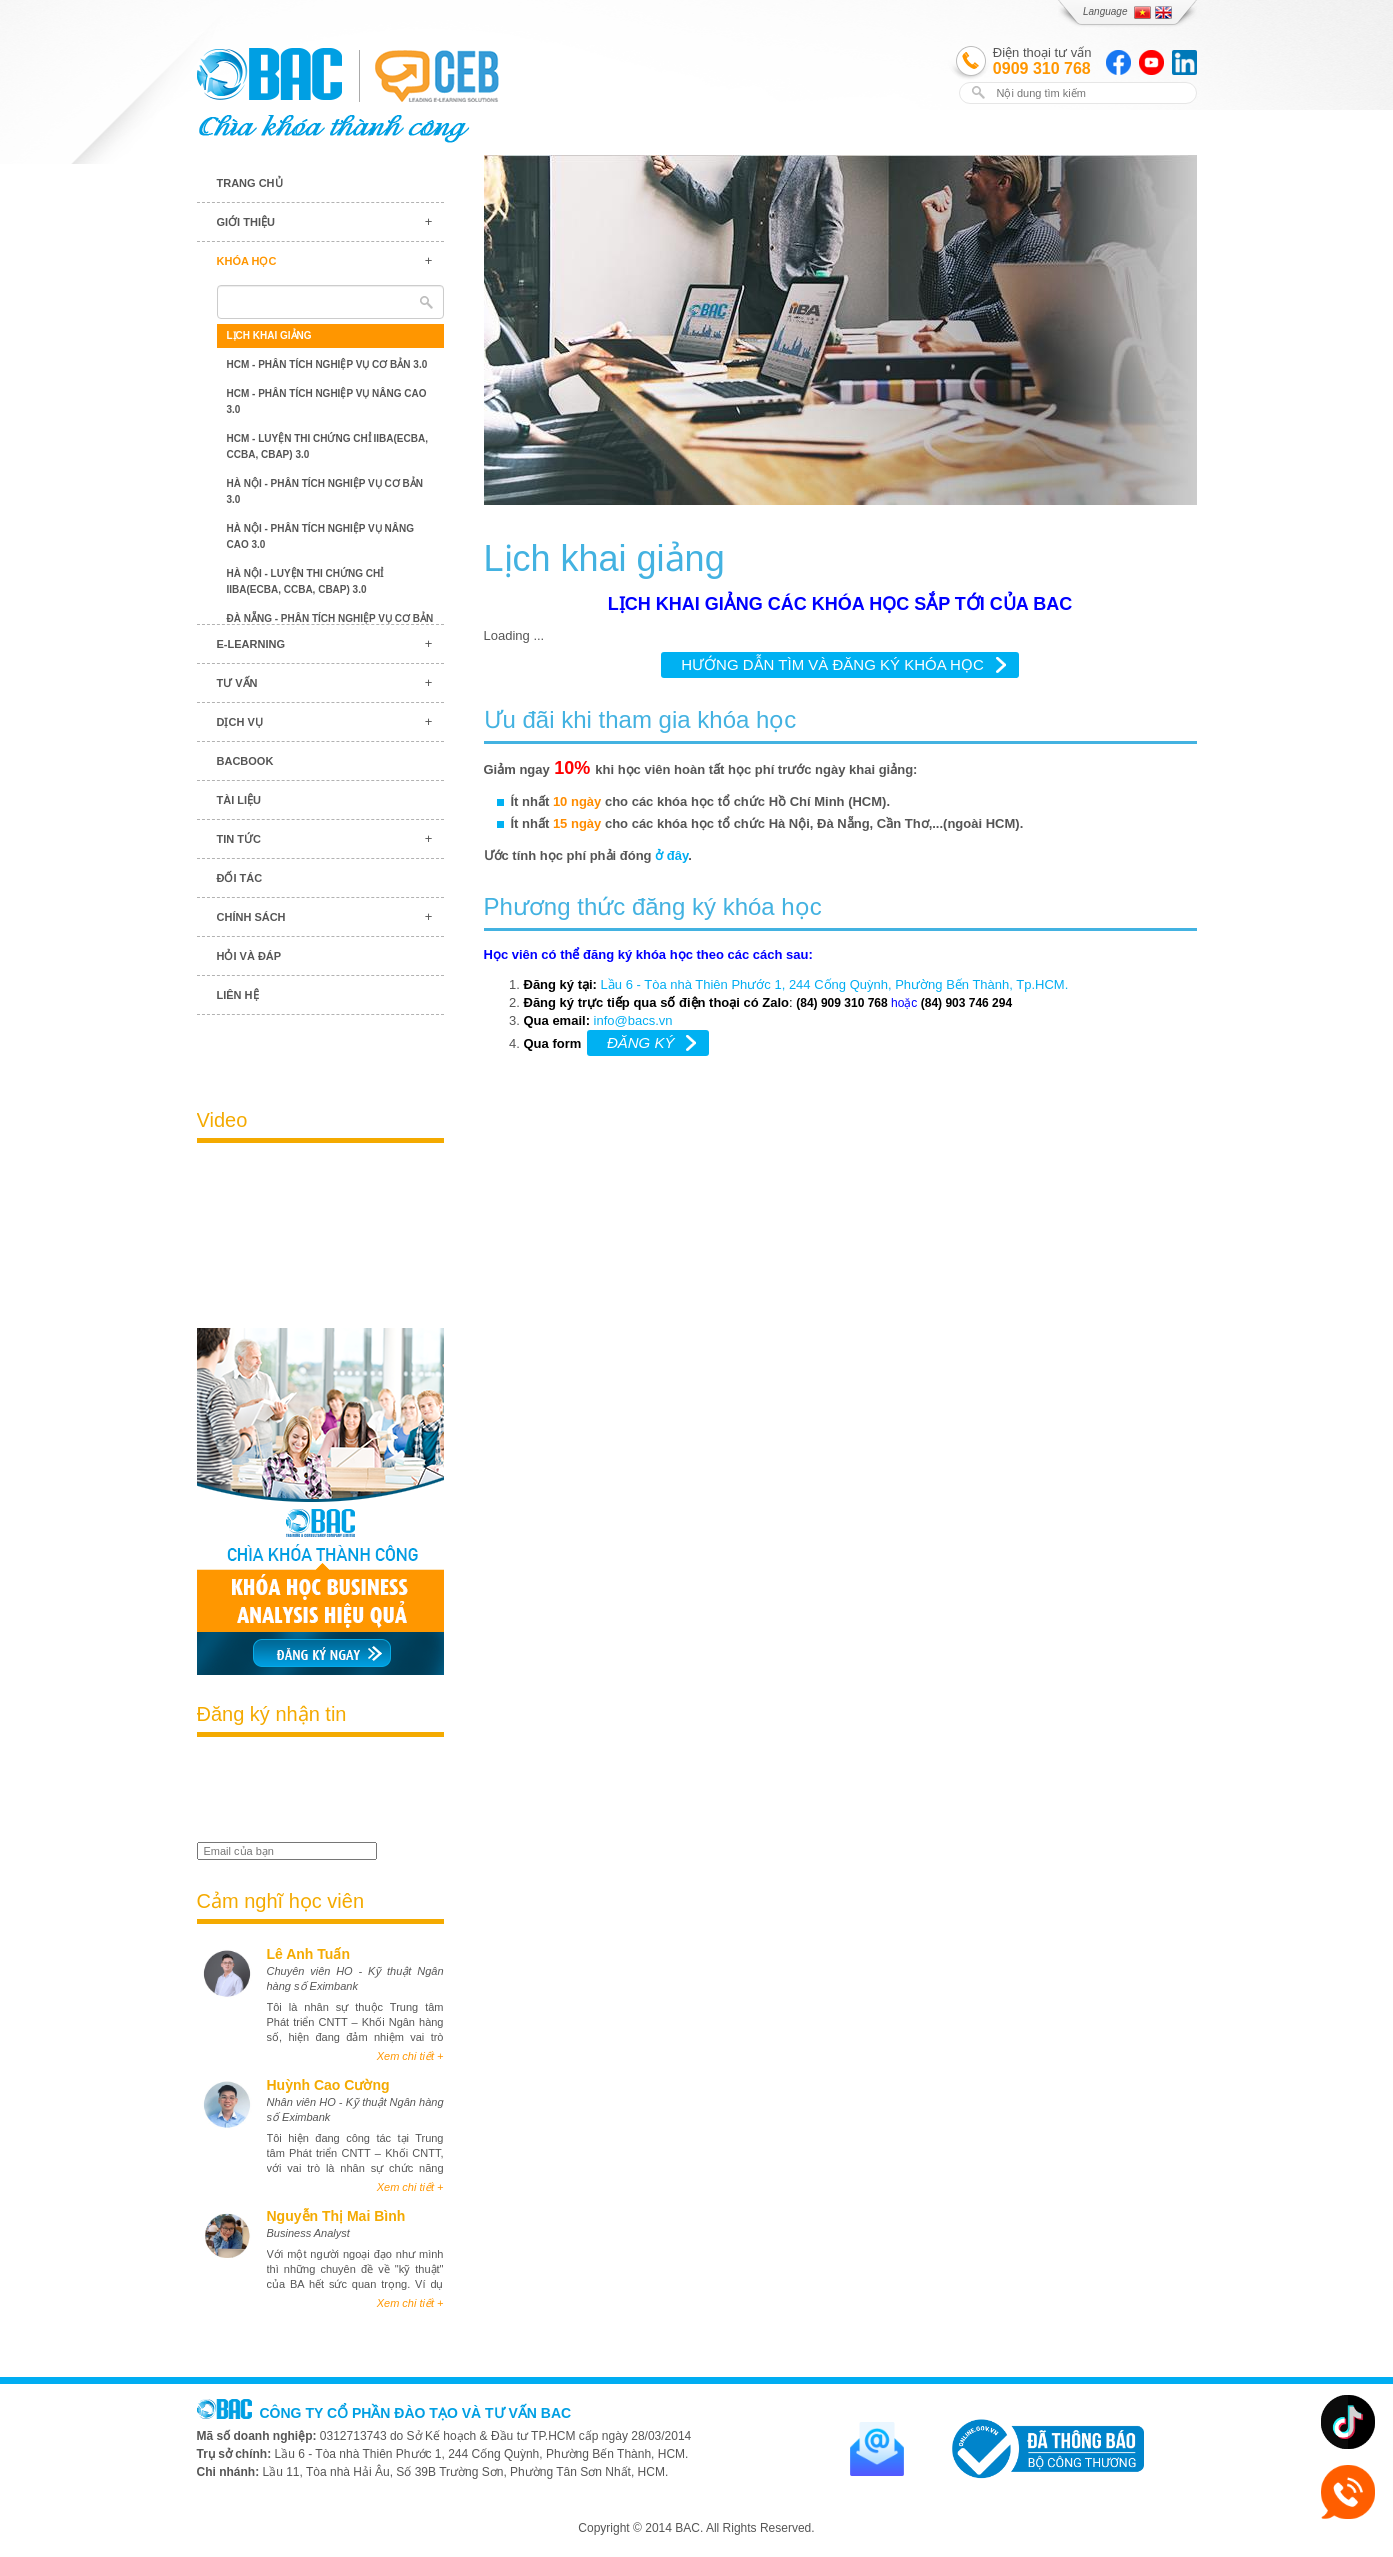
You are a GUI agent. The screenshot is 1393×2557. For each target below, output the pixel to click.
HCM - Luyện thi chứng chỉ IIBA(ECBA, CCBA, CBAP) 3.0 (327, 446)
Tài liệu (239, 800)
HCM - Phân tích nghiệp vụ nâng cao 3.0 (327, 401)
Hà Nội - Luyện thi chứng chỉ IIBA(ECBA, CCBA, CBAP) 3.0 (305, 581)
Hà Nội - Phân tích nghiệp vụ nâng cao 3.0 (321, 536)
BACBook (245, 761)
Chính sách (251, 917)
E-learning (251, 644)
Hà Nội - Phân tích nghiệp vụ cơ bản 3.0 (325, 491)
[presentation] (314, 1792)
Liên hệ (238, 995)
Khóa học (247, 261)
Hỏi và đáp (249, 956)
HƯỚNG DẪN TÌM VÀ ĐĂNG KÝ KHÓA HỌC (832, 664)
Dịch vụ (240, 722)
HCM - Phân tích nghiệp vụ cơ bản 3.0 (327, 364)
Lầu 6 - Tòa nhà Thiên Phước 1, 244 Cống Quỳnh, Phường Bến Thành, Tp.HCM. (836, 984)
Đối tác (240, 878)
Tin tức (239, 839)
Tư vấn (237, 683)
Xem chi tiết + (410, 2056)
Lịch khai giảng (269, 335)
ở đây (671, 855)
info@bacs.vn (633, 1020)
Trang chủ (250, 183)
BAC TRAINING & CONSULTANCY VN (269, 74)
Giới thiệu (246, 222)
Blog (320, 1050)
